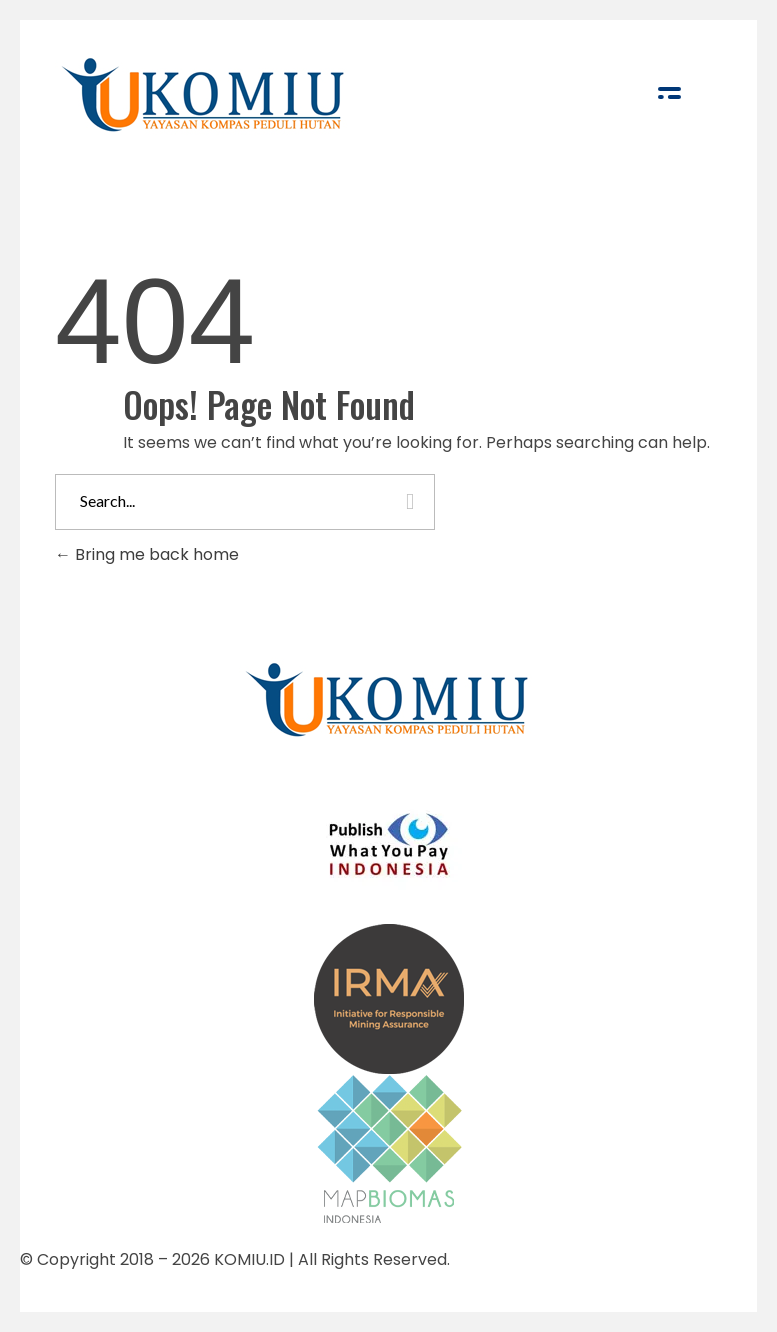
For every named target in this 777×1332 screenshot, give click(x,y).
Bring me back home (147, 554)
